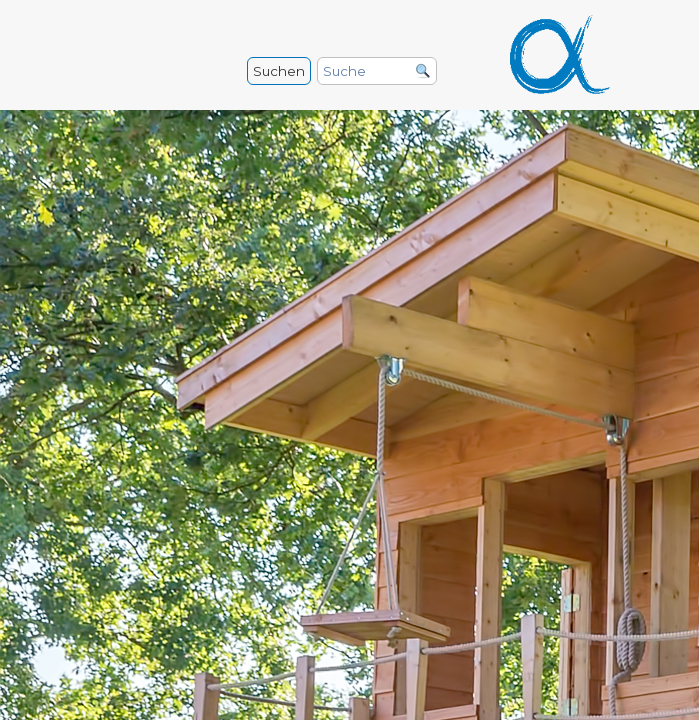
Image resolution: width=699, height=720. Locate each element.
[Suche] (377, 71)
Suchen (279, 71)
